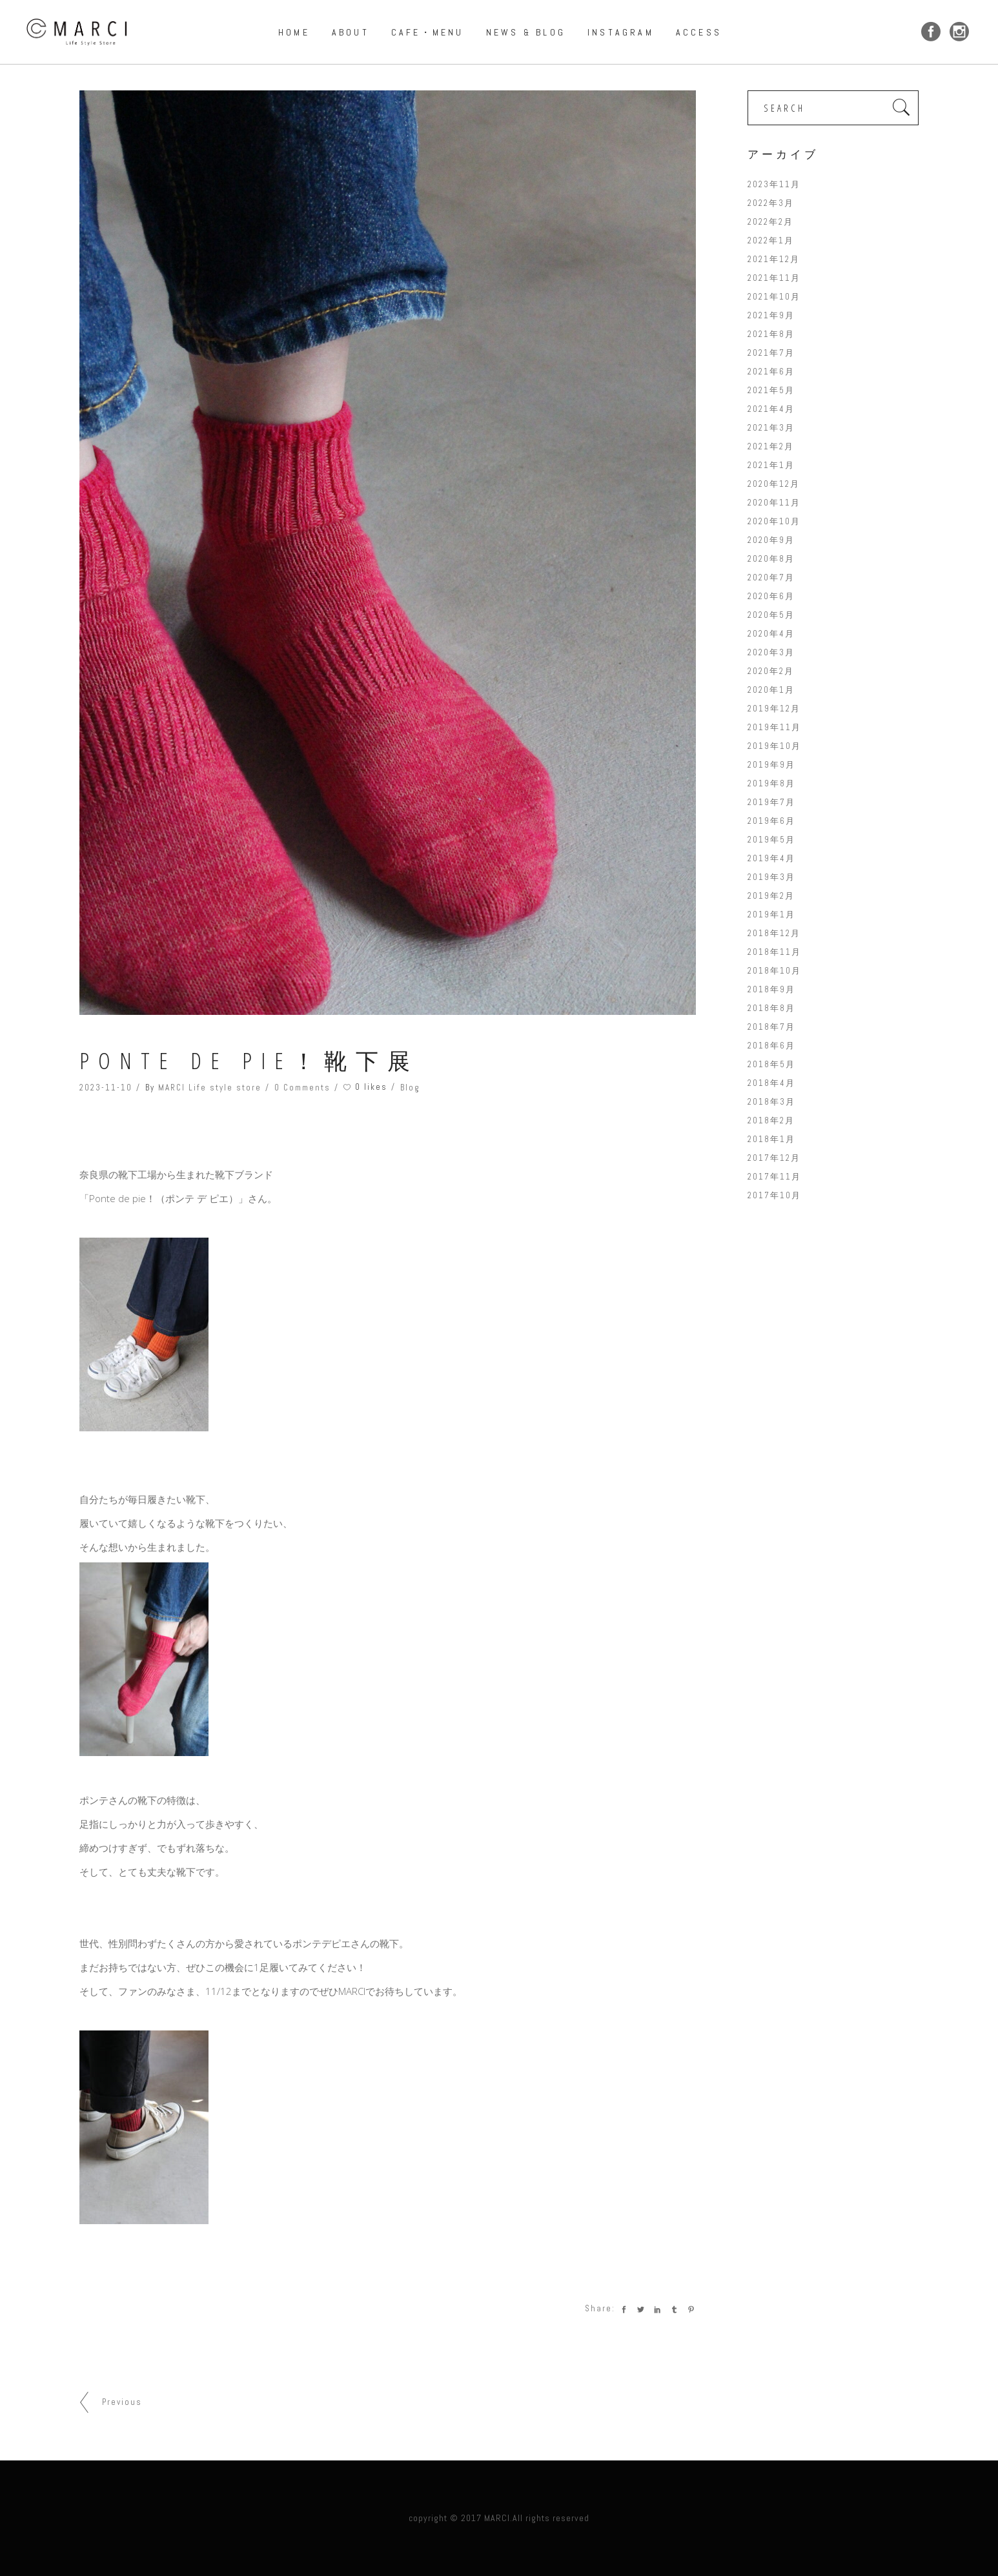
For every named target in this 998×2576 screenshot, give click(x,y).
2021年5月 (771, 390)
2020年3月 (771, 652)
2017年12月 (774, 1157)
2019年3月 (771, 877)
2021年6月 (771, 371)
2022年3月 (771, 203)
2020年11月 (774, 502)
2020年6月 (771, 596)
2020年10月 (774, 521)
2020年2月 (771, 671)
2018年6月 (771, 1045)
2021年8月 (771, 334)
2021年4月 (771, 409)
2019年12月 (774, 708)
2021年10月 (774, 296)
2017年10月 (774, 1195)
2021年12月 (774, 259)
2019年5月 (771, 839)
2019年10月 (774, 746)
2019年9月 (771, 764)
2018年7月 (771, 1026)
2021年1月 (771, 465)
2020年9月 (771, 540)
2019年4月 (771, 858)
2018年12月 (774, 933)
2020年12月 (774, 483)
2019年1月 (771, 914)
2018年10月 (774, 970)
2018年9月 (771, 989)
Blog (410, 1087)
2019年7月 (771, 802)
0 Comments (302, 1087)
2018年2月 (771, 1120)
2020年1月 (771, 689)
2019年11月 (774, 727)
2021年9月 (771, 315)
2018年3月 (771, 1101)
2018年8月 (771, 1008)
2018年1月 (771, 1139)
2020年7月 (771, 577)
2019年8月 (771, 783)
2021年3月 (771, 427)
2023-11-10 (105, 1087)
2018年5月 (771, 1064)
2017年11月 (774, 1176)
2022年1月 (771, 240)
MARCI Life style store (209, 1087)
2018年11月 (774, 951)
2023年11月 (774, 184)
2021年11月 (774, 277)
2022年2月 (770, 221)
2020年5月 (771, 614)
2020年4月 (771, 633)
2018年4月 (771, 1083)
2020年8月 (771, 558)
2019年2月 (771, 895)
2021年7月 (771, 352)
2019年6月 (771, 820)
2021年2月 (771, 446)
